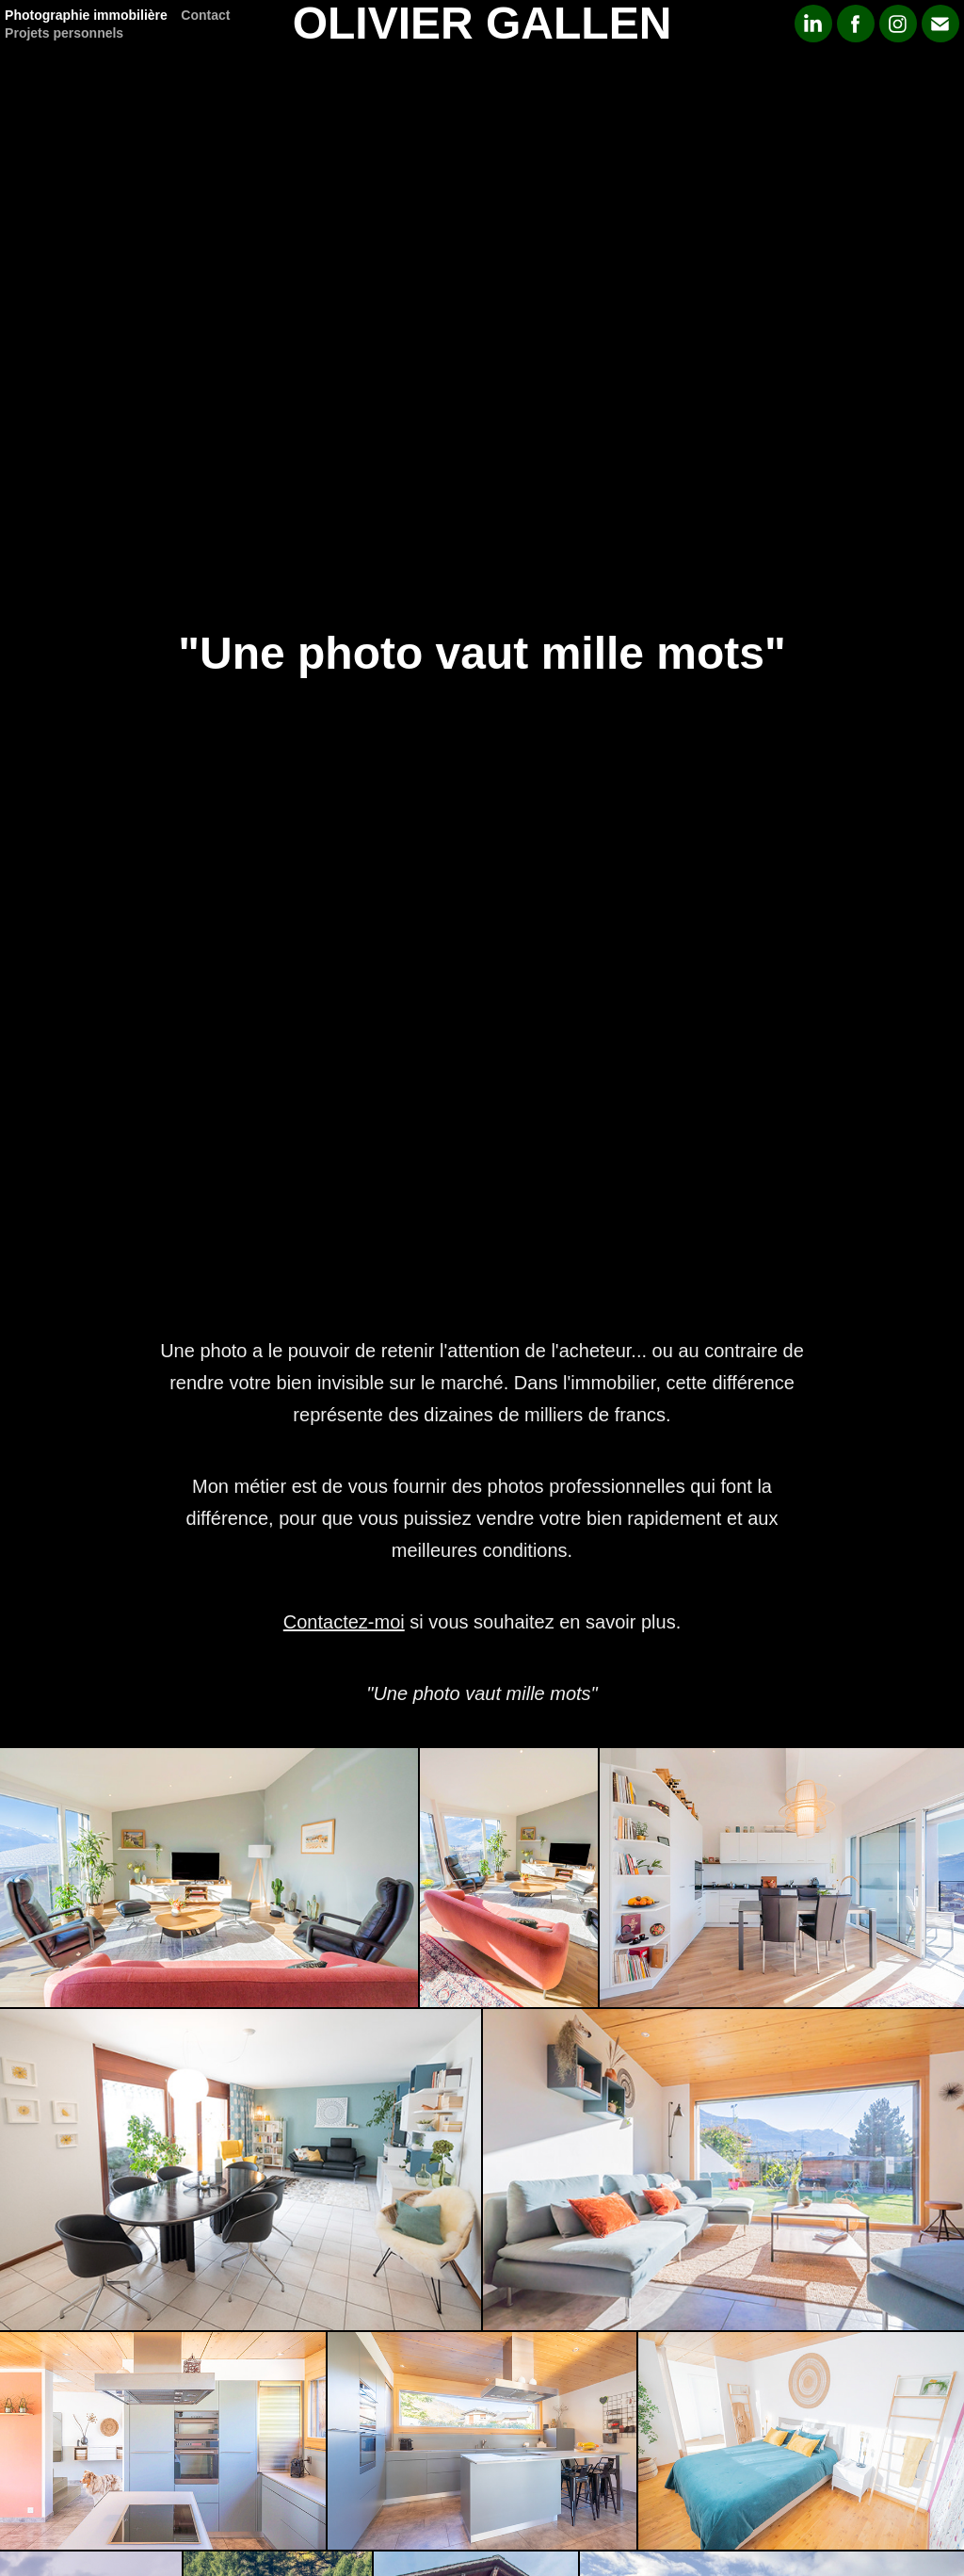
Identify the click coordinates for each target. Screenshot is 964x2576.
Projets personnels (64, 33)
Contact (205, 15)
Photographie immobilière (86, 15)
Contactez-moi (344, 1622)
